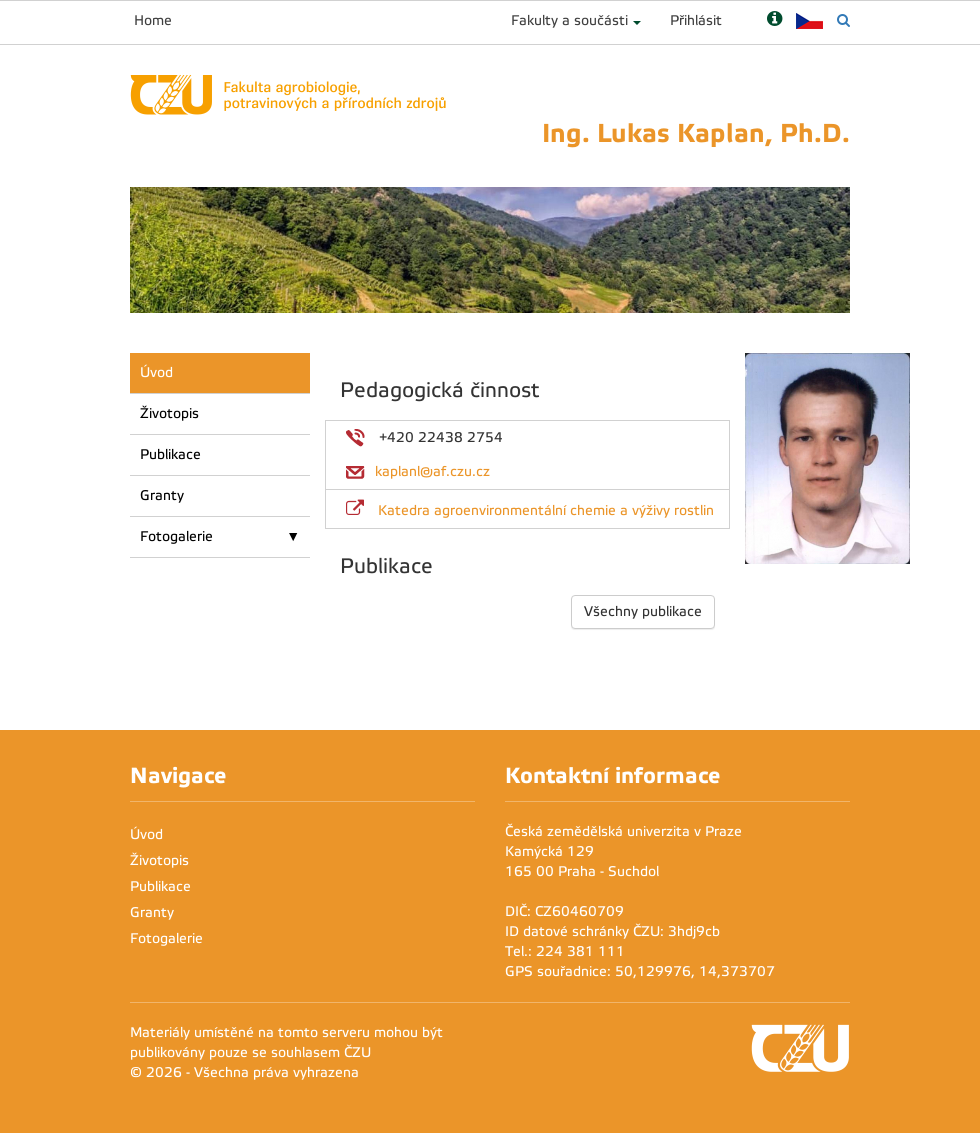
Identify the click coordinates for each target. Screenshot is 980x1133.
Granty (162, 495)
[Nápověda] (774, 20)
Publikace (170, 454)
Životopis (169, 413)
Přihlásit (696, 20)
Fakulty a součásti (569, 20)
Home (153, 20)
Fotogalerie (176, 536)
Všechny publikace (643, 611)
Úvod (156, 372)
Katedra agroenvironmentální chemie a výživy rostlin (546, 510)
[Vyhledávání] (843, 20)
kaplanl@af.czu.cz (432, 471)
